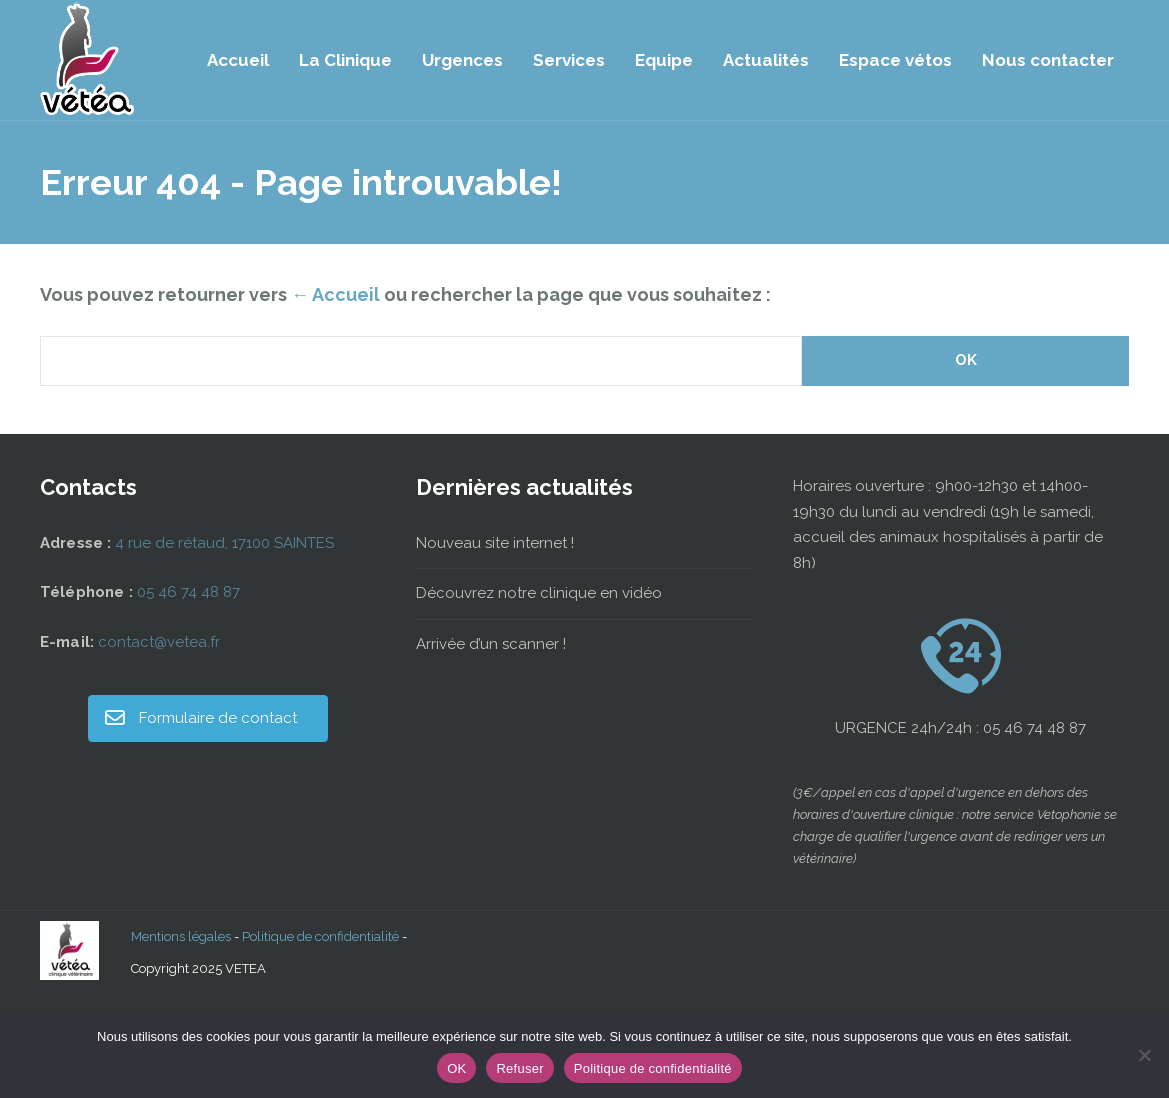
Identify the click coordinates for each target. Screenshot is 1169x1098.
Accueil (238, 60)
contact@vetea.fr (159, 642)
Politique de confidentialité (320, 936)
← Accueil (335, 294)
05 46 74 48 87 (188, 592)
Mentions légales (181, 936)
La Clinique (345, 60)
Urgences (462, 60)
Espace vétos (895, 60)
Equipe (664, 60)
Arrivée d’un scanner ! (491, 644)
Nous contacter (1048, 60)
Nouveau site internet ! (495, 543)
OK (456, 1068)
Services (569, 60)
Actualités (766, 60)
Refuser (519, 1068)
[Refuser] (1144, 1055)
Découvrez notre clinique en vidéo (539, 593)
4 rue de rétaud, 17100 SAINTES (224, 543)
